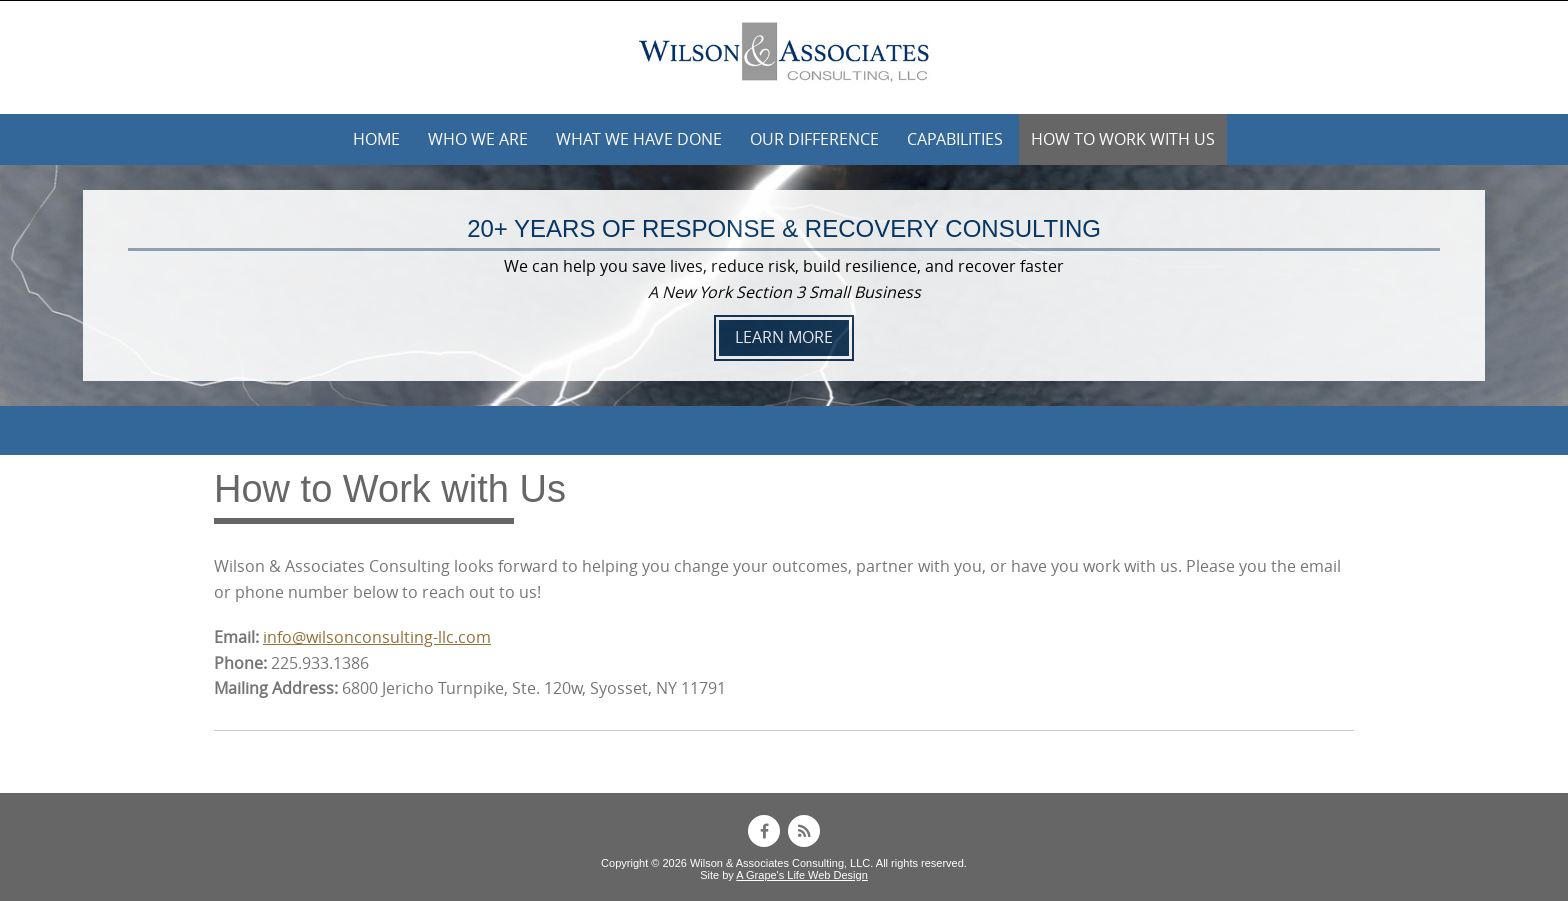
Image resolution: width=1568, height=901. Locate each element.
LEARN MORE (784, 337)
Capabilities (955, 139)
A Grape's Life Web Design (802, 875)
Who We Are (478, 139)
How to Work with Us (1123, 139)
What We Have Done (639, 139)
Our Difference (814, 139)
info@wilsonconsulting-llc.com (377, 637)
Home (376, 139)
